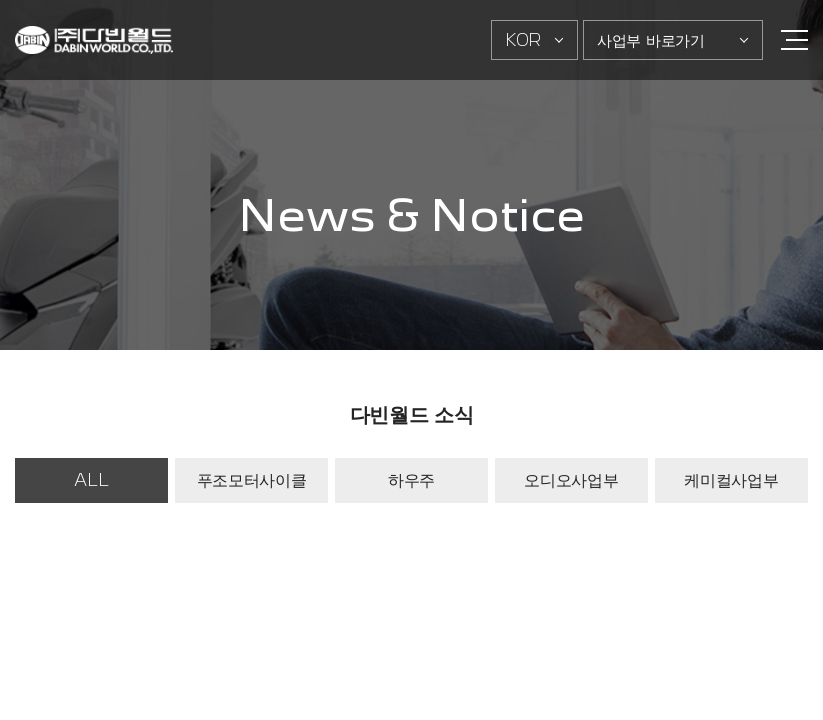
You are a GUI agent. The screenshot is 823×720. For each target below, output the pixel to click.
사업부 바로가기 (651, 40)
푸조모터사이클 (252, 479)
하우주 (411, 479)
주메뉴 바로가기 (0, 0)
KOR (523, 40)
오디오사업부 (571, 479)
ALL (91, 479)
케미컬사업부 (731, 479)
